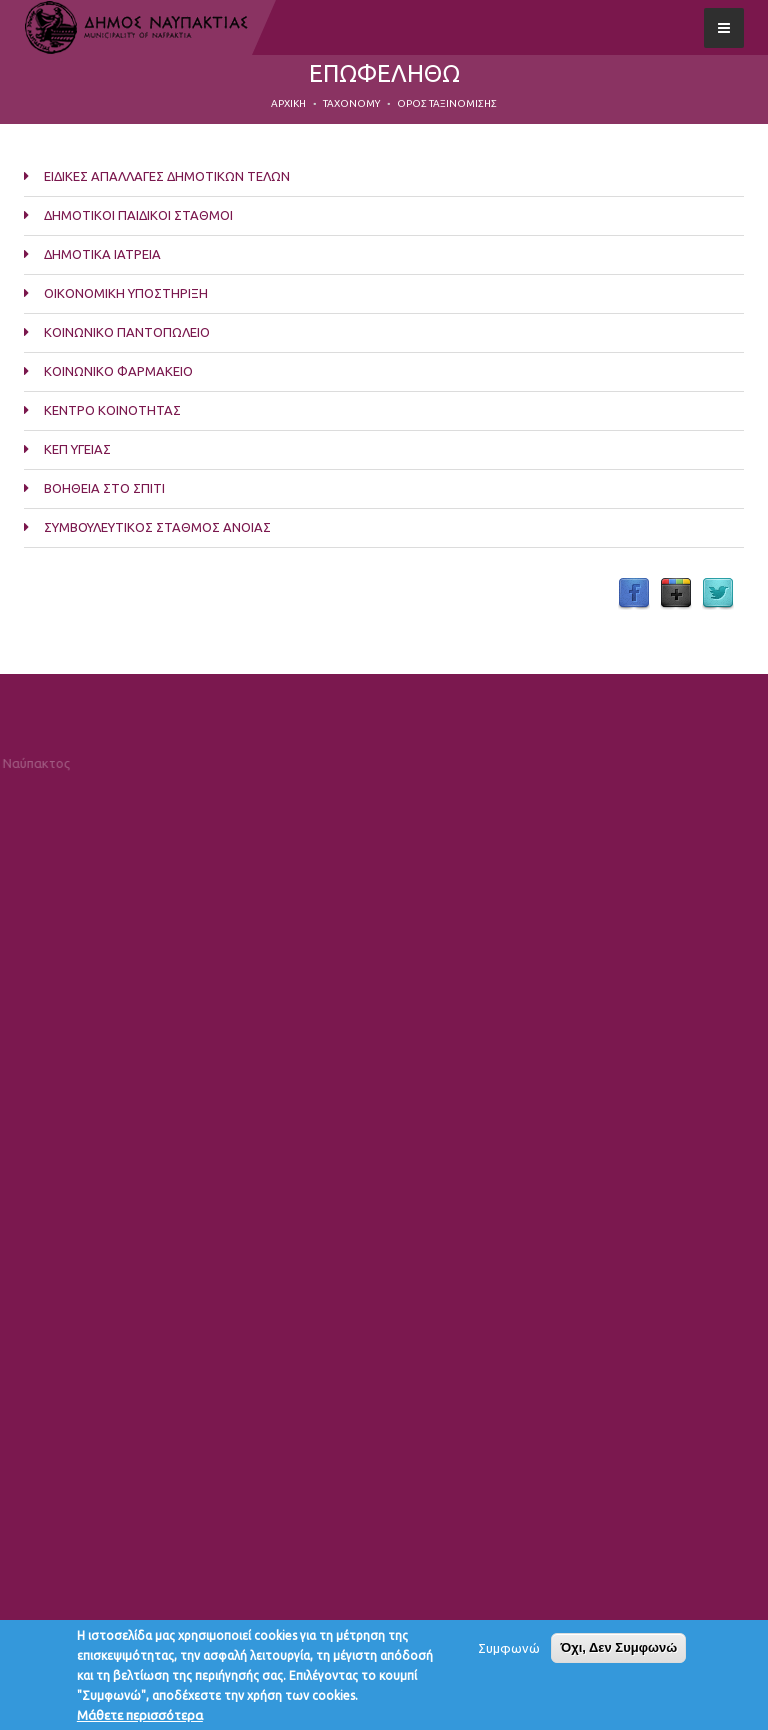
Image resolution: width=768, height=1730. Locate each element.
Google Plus (676, 594)
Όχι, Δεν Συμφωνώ (618, 1652)
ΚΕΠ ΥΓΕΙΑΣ (77, 449)
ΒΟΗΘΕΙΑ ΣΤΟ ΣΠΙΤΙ (104, 488)
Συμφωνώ (509, 1653)
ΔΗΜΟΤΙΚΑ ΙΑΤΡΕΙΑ (102, 254)
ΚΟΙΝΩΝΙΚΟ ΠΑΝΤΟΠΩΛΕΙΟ (127, 332)
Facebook (634, 594)
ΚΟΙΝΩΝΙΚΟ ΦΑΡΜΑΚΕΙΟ (118, 371)
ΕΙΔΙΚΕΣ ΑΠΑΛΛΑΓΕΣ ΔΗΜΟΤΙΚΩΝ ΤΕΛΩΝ (167, 176)
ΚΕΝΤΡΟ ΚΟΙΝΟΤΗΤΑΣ (112, 410)
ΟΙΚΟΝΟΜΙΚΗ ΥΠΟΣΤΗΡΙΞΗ (126, 293)
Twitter (718, 594)
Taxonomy (351, 103)
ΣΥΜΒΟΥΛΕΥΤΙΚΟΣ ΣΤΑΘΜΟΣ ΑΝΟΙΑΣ (157, 527)
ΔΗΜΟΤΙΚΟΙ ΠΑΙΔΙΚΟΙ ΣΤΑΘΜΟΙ (138, 215)
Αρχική (288, 103)
